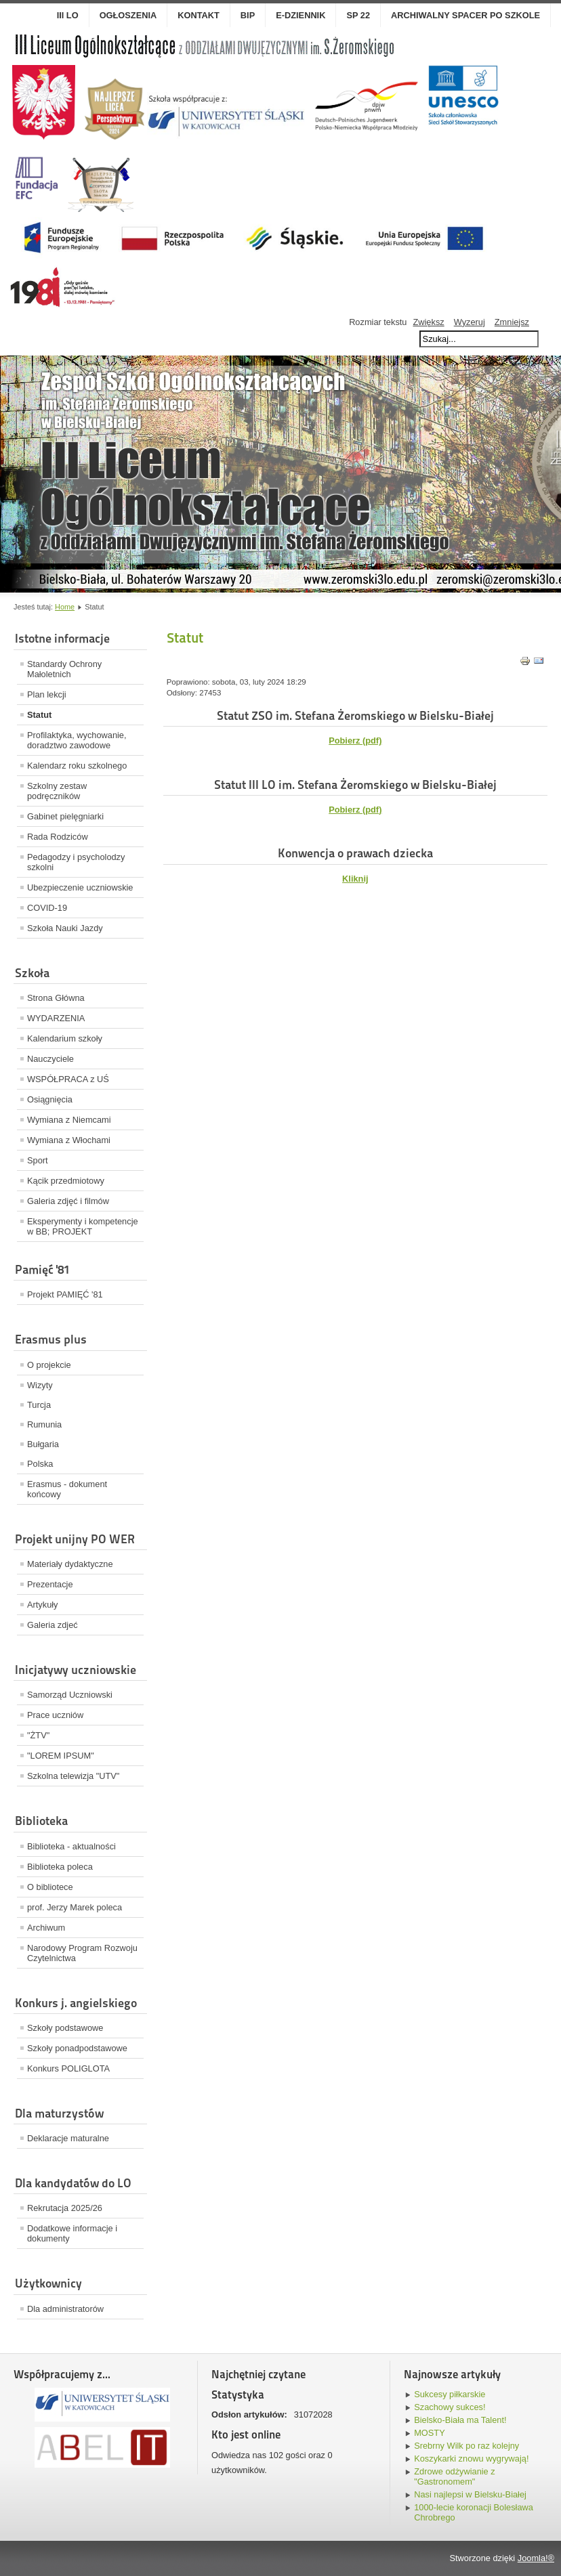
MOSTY (429, 2433)
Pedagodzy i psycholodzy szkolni (76, 862)
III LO (68, 15)
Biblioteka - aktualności (71, 1846)
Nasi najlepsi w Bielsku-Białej (470, 2494)
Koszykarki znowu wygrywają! (471, 2458)
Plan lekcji (46, 694)
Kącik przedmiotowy (65, 1181)
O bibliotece (50, 1887)
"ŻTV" (38, 1735)
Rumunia (44, 1424)
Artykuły (42, 1605)
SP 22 (358, 15)
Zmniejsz (512, 322)
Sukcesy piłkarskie (449, 2394)
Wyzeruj (469, 322)
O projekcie (49, 1365)
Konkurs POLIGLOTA (68, 2068)
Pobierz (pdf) (355, 809)
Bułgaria (43, 1444)
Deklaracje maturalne (68, 2138)
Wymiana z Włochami (68, 1140)
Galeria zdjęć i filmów (68, 1201)
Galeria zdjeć (52, 1625)
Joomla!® (536, 2558)
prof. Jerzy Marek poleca (74, 1907)
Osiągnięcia (49, 1099)
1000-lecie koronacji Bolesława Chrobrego (473, 2512)
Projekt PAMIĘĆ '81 (65, 1294)
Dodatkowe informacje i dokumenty (72, 2233)
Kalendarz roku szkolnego (77, 765)
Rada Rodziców (57, 837)
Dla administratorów (65, 2309)
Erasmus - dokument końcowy (67, 1489)
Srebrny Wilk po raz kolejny (466, 2446)
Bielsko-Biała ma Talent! (460, 2420)
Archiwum (46, 1928)
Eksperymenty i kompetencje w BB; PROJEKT (82, 1226)
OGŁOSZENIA (128, 15)
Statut (39, 715)
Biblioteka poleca (60, 1867)
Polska (40, 1464)
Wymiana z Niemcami (69, 1120)
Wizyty (40, 1385)
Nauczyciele (50, 1059)
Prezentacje (50, 1584)
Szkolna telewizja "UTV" (73, 1776)
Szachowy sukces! (449, 2407)
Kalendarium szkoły (64, 1038)
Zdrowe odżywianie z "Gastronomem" (454, 2476)
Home (65, 607)
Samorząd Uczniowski (69, 1695)
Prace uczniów (55, 1715)
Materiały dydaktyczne (70, 1564)
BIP (248, 15)
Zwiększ (428, 322)
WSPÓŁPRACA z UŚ (68, 1079)
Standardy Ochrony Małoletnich (64, 669)
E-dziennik (300, 15)
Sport (37, 1160)
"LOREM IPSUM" (60, 1756)
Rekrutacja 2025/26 (64, 2208)
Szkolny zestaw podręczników (57, 791)
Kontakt (199, 15)
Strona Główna (56, 998)
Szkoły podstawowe (65, 2028)
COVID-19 (47, 908)
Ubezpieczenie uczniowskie (80, 887)
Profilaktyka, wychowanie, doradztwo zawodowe (77, 740)
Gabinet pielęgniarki (65, 816)
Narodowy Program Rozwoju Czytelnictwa (82, 1953)
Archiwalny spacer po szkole (465, 15)
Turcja (39, 1405)
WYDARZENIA (56, 1018)
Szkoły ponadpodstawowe (77, 2048)
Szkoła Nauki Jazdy (65, 928)
